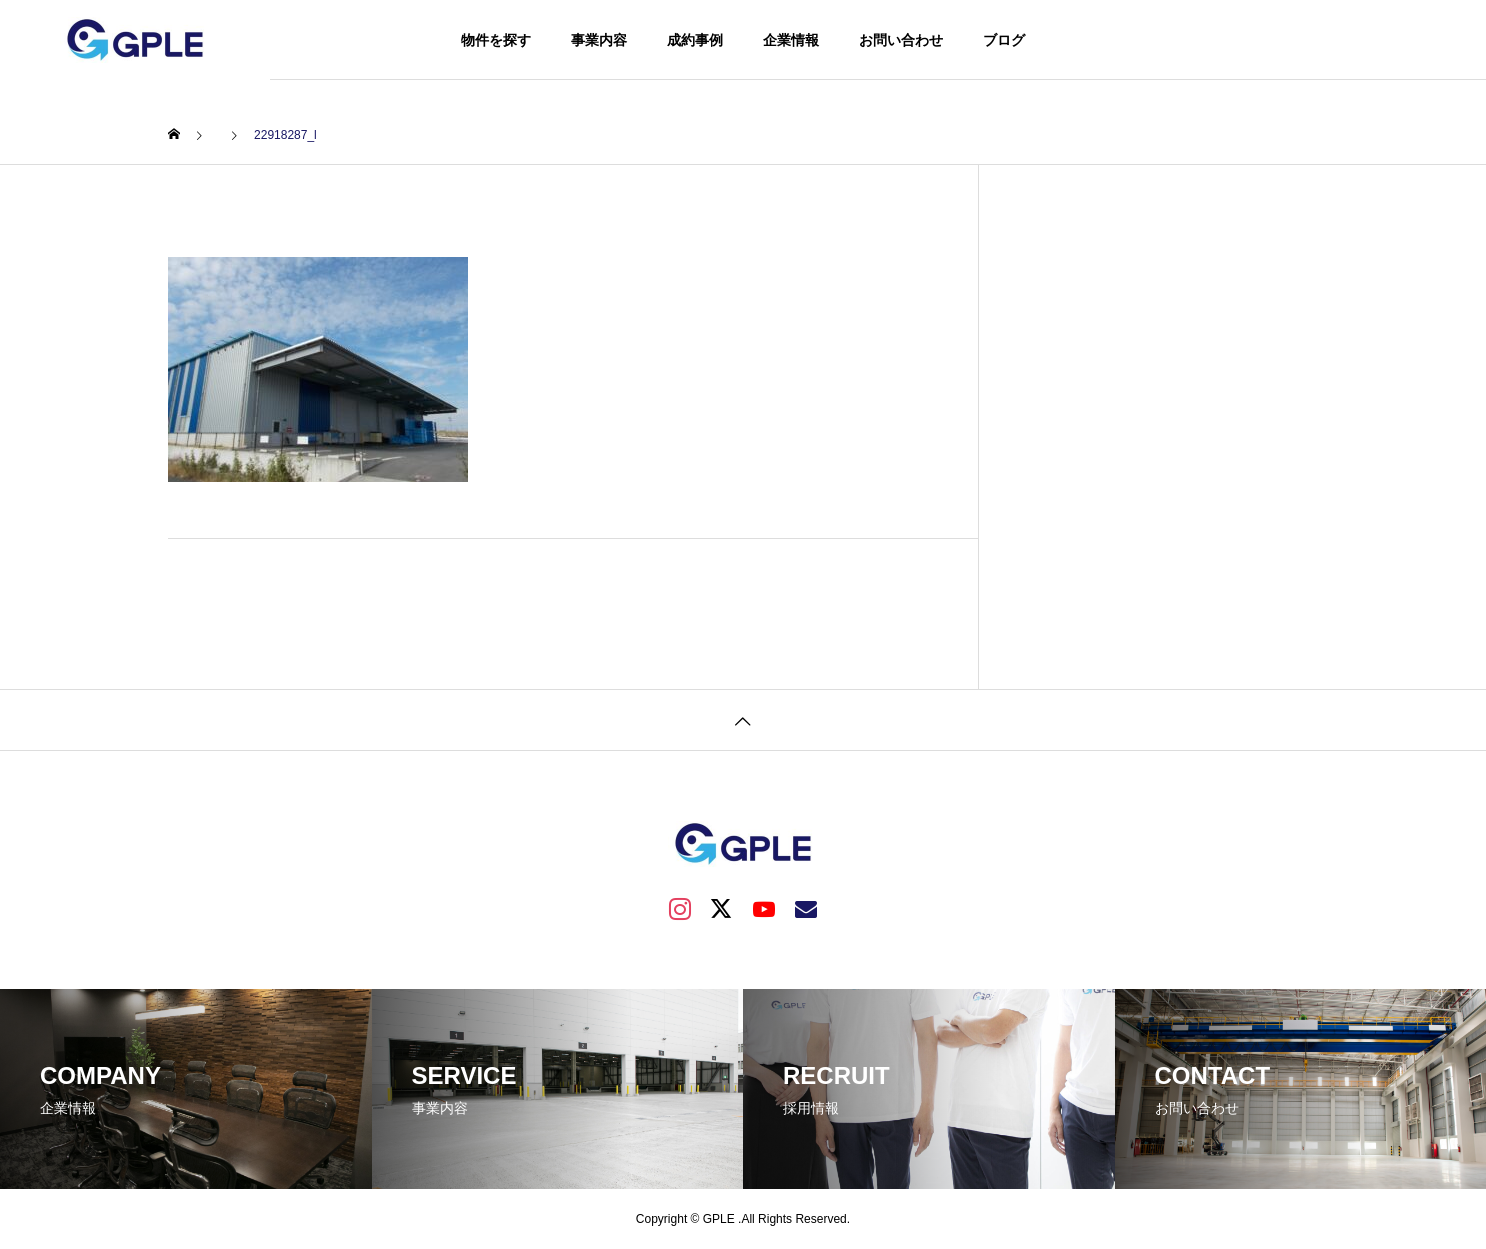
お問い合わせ (901, 40)
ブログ (1004, 40)
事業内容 (599, 40)
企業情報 (791, 40)
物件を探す (496, 40)
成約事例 (695, 40)
